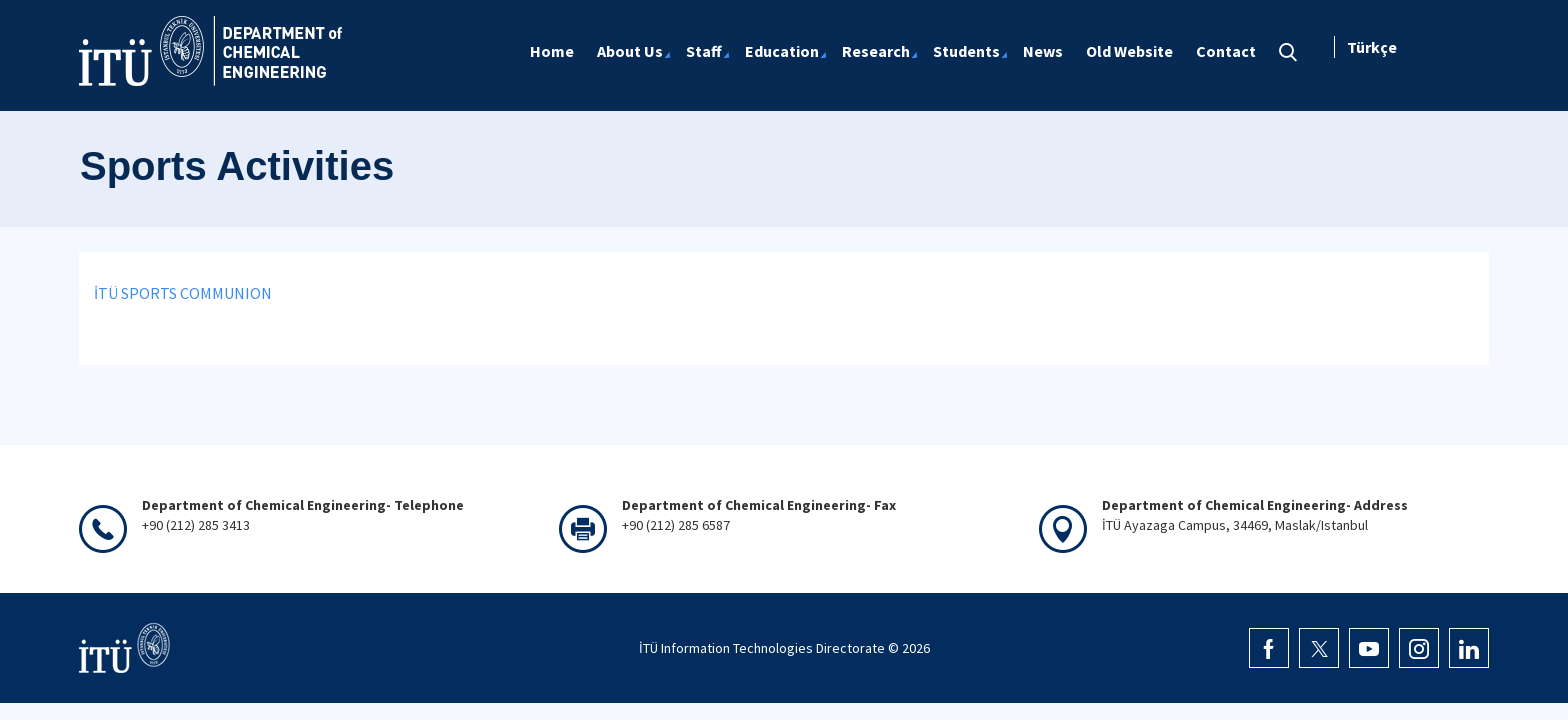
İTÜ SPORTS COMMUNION (183, 293)
